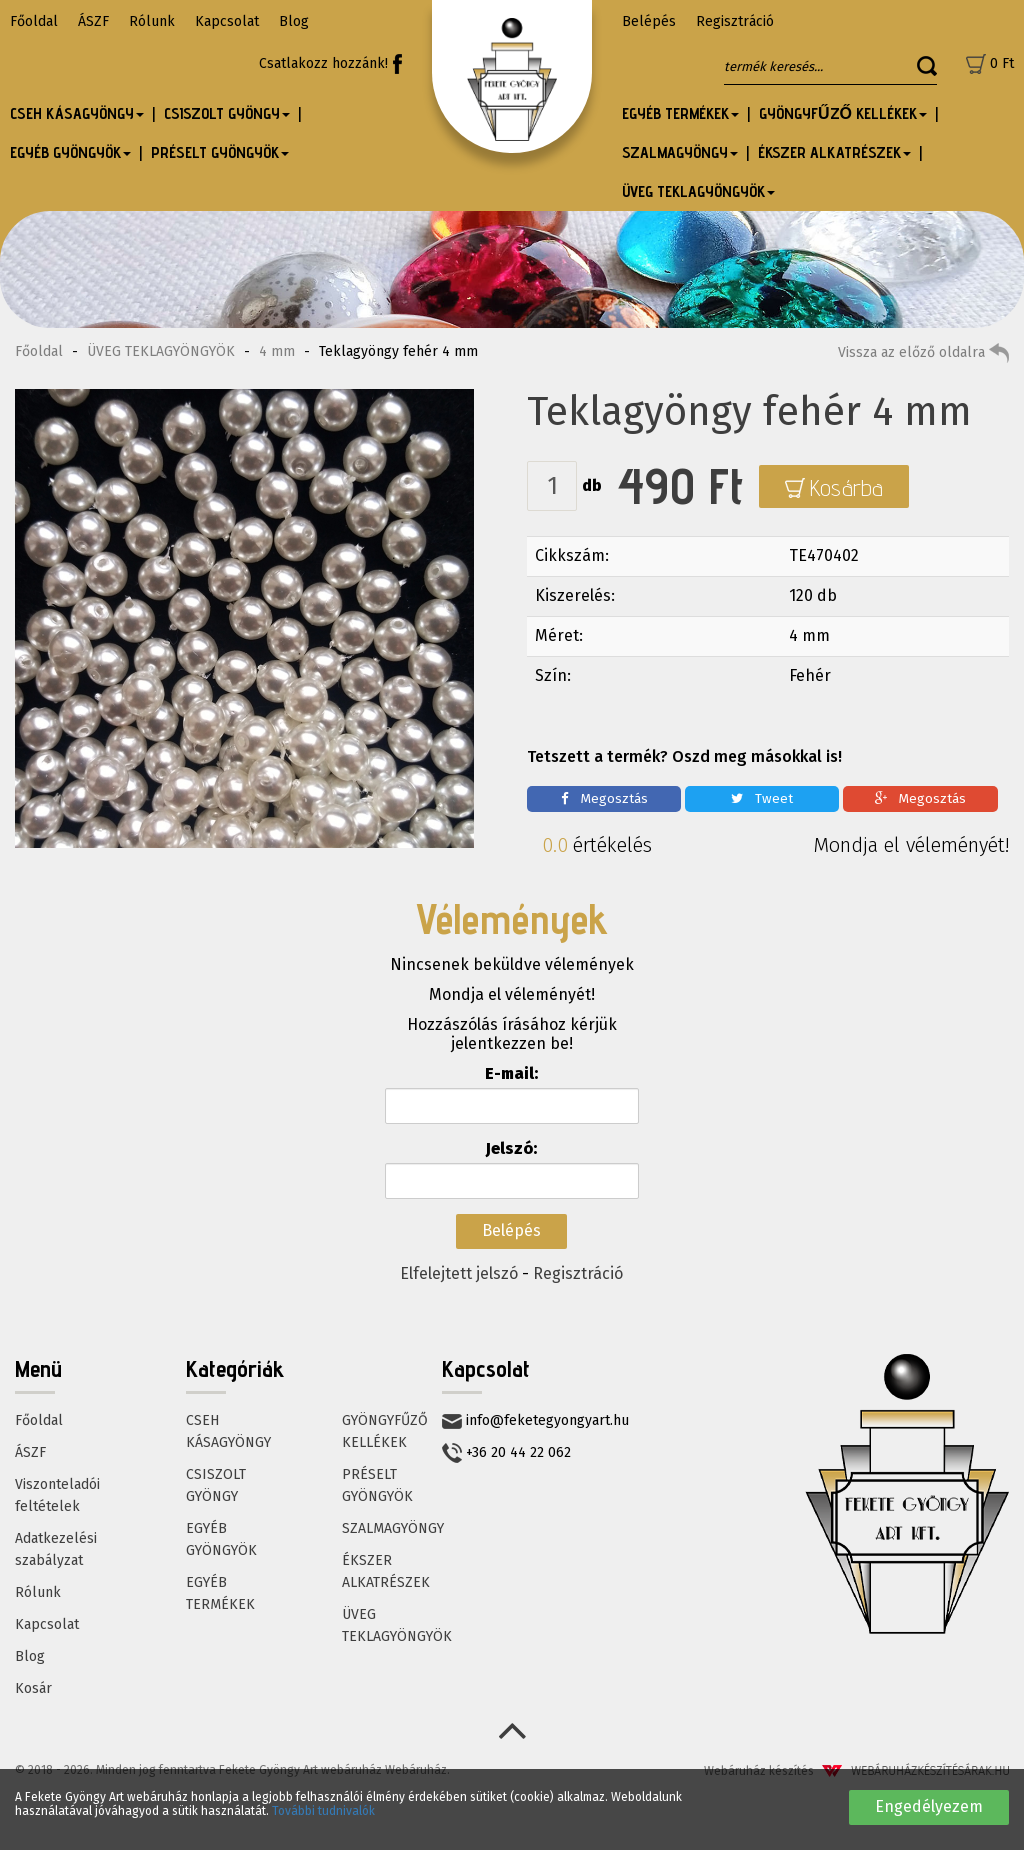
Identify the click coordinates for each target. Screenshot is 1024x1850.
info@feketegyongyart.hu (535, 1420)
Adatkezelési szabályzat (56, 1549)
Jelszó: (511, 1148)
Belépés (649, 21)
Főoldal (34, 21)
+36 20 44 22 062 (506, 1453)
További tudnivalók (323, 1811)
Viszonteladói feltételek (57, 1495)
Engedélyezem (929, 1806)
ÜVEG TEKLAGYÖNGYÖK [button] (698, 191)
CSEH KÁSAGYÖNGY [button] (77, 113)
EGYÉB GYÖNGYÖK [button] (70, 152)
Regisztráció (735, 21)
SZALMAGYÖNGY (393, 1528)
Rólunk (152, 21)
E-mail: (511, 1073)
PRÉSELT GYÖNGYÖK (377, 1485)
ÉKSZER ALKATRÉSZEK (386, 1571)
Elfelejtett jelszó (459, 1273)
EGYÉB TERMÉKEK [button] (680, 113)
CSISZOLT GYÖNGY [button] (227, 113)
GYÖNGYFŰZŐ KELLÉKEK (385, 1431)
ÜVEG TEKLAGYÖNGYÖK (161, 351)
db (592, 485)
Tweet (762, 799)
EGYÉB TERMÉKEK (220, 1593)
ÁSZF (93, 21)
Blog (294, 21)
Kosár (33, 1688)
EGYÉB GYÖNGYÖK (221, 1539)
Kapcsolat (227, 21)
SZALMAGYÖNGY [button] (680, 152)
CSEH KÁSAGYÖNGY (228, 1431)
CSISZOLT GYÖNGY (216, 1485)
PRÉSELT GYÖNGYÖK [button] (220, 152)
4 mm (277, 351)
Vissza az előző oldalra (923, 353)
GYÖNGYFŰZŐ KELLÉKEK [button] (843, 113)
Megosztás (604, 799)
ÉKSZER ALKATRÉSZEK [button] (834, 152)
